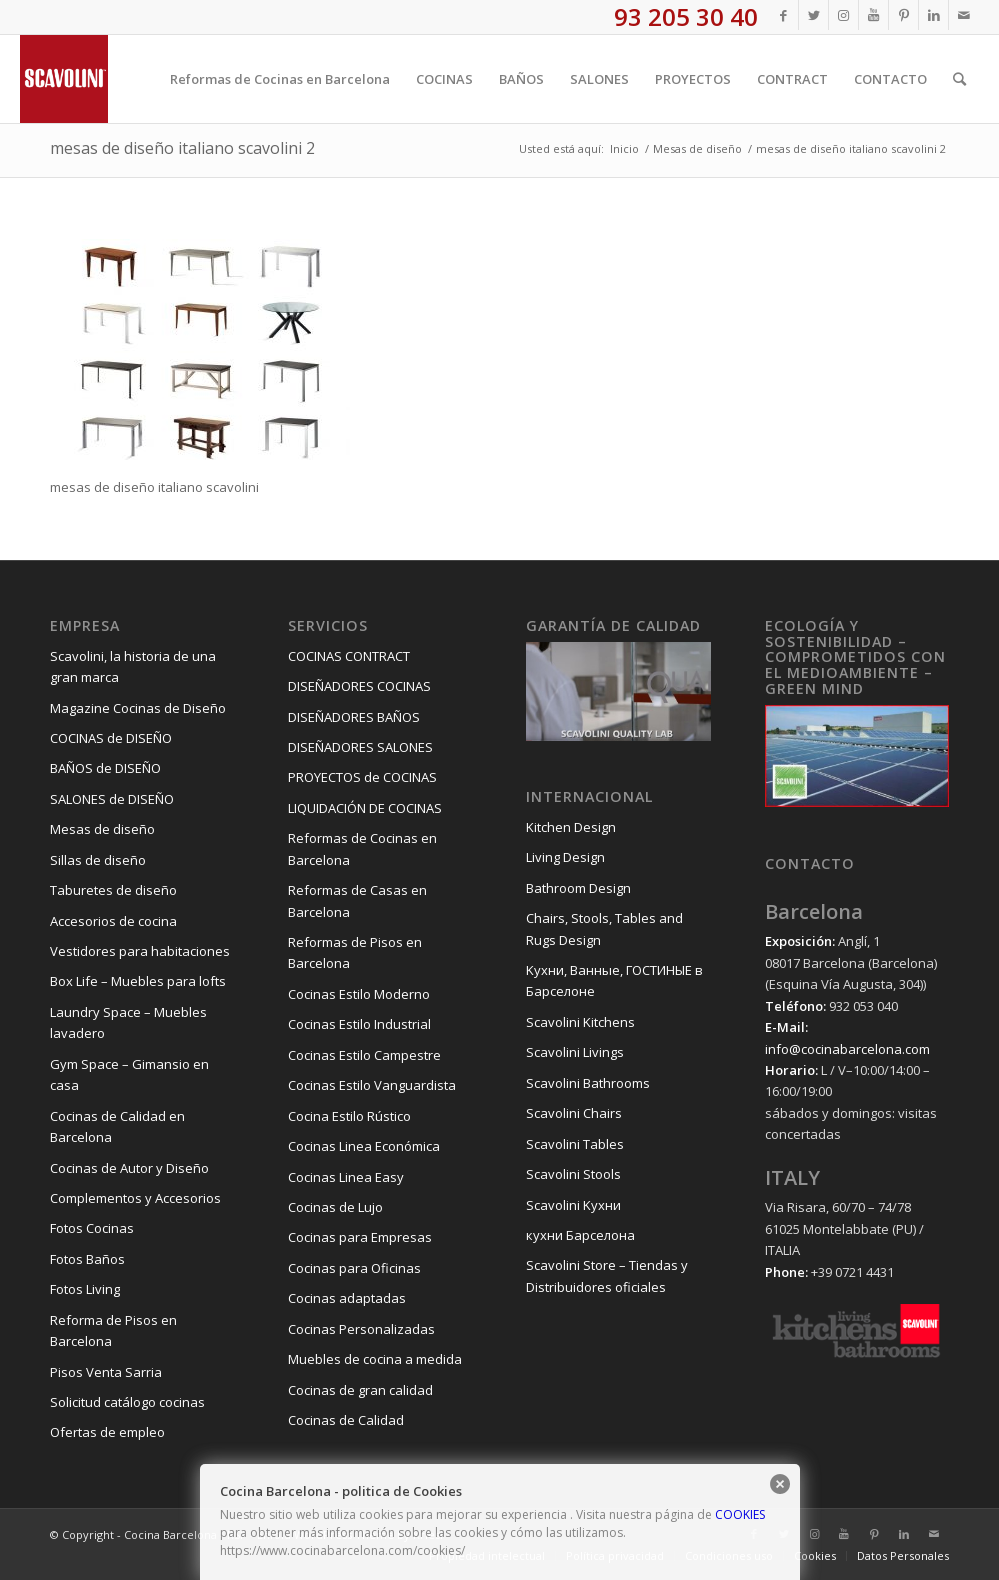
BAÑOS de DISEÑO (105, 768)
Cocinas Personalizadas (361, 1329)
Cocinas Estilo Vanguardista (372, 1085)
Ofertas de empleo (107, 1432)
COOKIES (740, 1514)
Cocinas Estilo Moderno (359, 994)
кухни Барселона (580, 1235)
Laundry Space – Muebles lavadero (128, 1022)
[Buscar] (959, 79)
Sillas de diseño (98, 860)
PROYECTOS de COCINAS (362, 777)
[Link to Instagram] (843, 15)
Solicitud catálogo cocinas (127, 1402)
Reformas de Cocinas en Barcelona (362, 848)
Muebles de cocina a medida (375, 1359)
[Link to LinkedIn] (933, 15)
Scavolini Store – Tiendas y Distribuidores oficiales (607, 1275)
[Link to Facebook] (783, 15)
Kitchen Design (571, 827)
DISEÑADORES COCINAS (359, 686)
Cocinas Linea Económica (364, 1146)
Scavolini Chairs (574, 1113)
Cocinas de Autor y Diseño (129, 1168)
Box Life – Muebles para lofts (138, 981)
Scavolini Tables (575, 1144)
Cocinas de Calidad (346, 1420)
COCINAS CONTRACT (349, 656)
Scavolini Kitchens (580, 1022)
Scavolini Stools (573, 1174)
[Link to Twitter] (813, 15)
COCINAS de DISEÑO (111, 738)
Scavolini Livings (575, 1052)
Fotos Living (85, 1289)
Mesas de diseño (102, 829)
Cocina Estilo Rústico (349, 1116)
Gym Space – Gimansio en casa (129, 1074)
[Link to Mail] (964, 15)
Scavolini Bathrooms (588, 1083)
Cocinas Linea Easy (346, 1177)
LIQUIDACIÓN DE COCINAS (365, 808)
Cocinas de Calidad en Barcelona (117, 1126)
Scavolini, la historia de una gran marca (133, 666)
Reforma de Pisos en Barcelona (113, 1330)
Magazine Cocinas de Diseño (138, 708)
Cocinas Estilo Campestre (364, 1055)
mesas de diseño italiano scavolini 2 (182, 148)
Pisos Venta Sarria (106, 1372)
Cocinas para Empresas (360, 1237)
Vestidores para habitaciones (140, 951)
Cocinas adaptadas (347, 1298)
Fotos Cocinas (92, 1228)
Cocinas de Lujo (335, 1207)
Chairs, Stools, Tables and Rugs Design (604, 928)
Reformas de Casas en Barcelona (357, 900)
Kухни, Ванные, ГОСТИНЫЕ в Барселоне (614, 980)
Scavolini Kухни (573, 1205)
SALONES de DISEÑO (112, 799)
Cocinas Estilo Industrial (359, 1024)
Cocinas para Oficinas (354, 1268)
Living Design (565, 857)
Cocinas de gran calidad (360, 1390)
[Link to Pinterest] (903, 15)
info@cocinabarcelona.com (847, 1049)
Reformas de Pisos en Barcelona (355, 952)
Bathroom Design (578, 888)
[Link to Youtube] (873, 15)
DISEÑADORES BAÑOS (354, 717)
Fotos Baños (87, 1259)
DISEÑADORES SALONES (360, 747)
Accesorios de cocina (113, 921)
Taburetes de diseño (113, 890)
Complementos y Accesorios (135, 1198)
